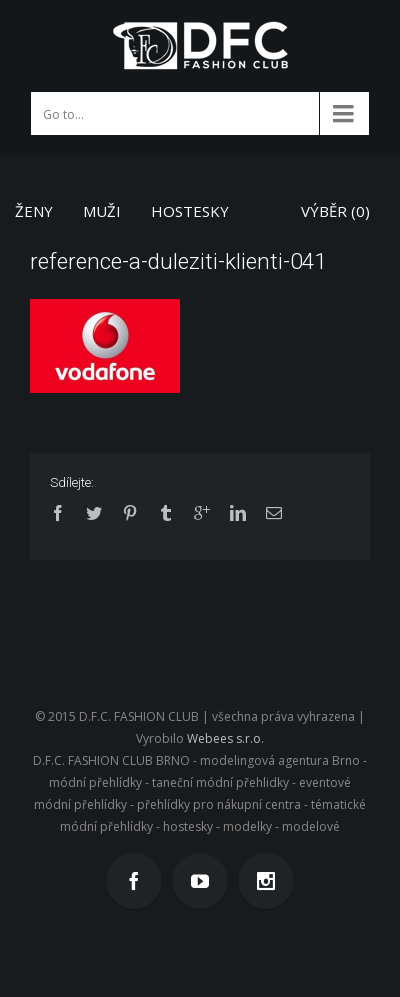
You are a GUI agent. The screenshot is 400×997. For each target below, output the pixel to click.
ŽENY (34, 211)
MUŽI (102, 211)
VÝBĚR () (335, 211)
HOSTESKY (190, 211)
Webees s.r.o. (225, 738)
